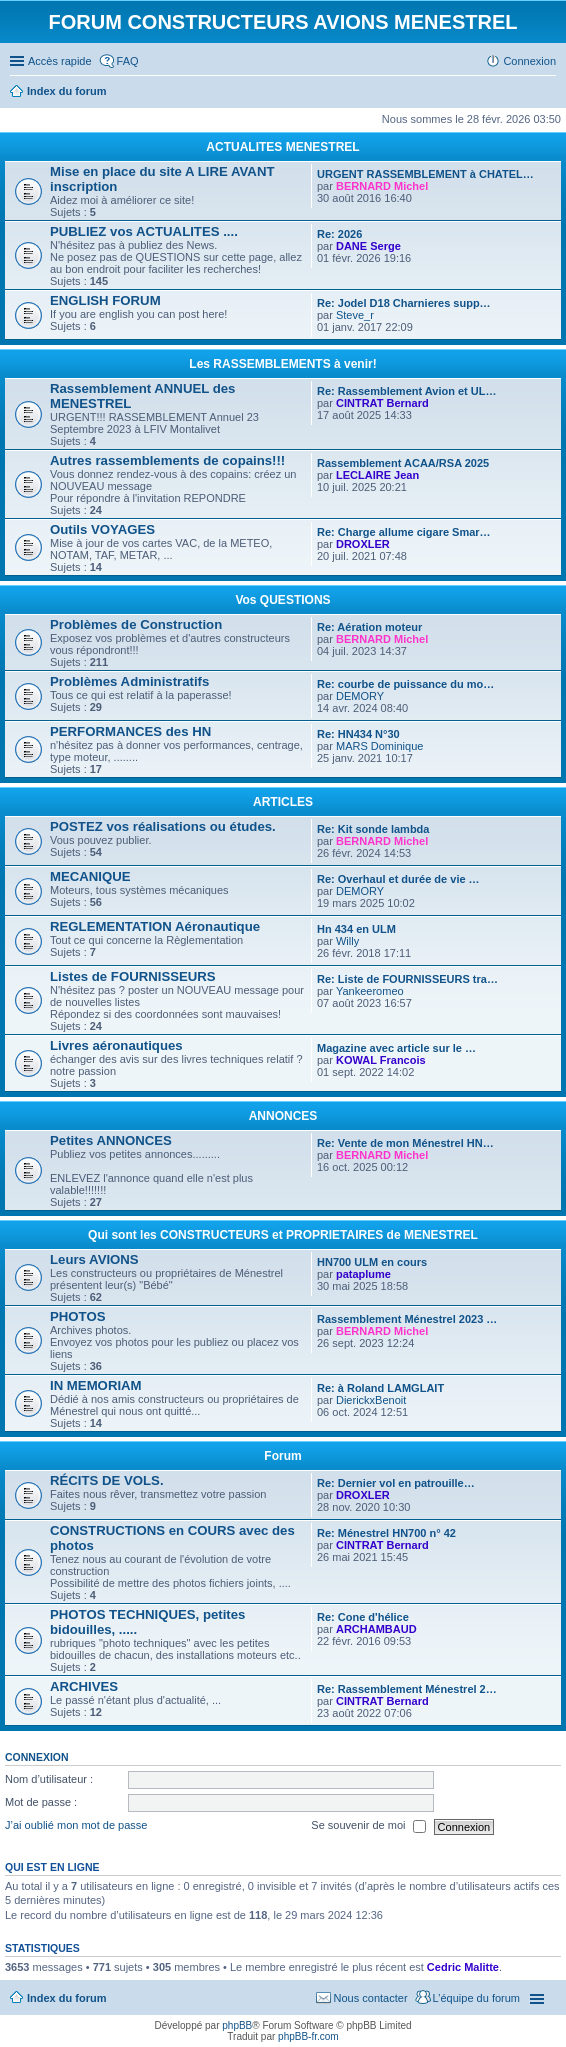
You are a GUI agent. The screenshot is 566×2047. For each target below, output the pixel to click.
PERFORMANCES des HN (130, 731)
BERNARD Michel (382, 186)
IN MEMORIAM (96, 1385)
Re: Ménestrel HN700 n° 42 (386, 1533)
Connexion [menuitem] (529, 61)
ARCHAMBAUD (376, 1629)
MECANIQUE (90, 876)
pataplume (363, 1274)
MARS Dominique (379, 746)
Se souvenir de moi (368, 1827)
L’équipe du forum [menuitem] (476, 1998)
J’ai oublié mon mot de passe (76, 1826)
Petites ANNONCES (111, 1140)
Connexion (37, 1757)
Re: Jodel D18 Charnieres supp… (404, 303)
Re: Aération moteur (369, 627)
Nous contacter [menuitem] (371, 1998)
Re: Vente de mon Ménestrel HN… (405, 1143)
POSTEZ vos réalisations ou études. (163, 826)
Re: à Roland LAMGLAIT (380, 1388)
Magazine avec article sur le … (396, 1048)
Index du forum (66, 1998)
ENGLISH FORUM (105, 300)
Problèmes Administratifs (129, 681)
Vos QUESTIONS (282, 600)
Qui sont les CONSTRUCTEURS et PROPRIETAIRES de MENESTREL (283, 1235)
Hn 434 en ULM (356, 929)
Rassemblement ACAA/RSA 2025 (403, 463)
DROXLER (363, 544)
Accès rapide (60, 61)
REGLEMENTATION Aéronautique (155, 926)
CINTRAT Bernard (382, 403)
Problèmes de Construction (136, 624)
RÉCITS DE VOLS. (107, 1480)
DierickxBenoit (371, 1400)
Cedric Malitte (463, 1967)
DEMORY (360, 696)
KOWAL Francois (381, 1060)
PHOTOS (77, 1316)
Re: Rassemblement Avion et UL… (407, 391)
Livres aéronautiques (116, 1045)
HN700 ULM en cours (372, 1262)
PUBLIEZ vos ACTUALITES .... (144, 231)
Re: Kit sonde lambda (373, 829)
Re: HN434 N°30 (358, 734)
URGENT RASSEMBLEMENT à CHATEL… (425, 174)
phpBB (237, 2025)
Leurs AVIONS (94, 1259)
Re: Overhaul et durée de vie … (398, 879)
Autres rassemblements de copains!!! (167, 460)
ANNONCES (283, 1116)
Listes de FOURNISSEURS (133, 976)
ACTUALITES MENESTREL (282, 147)
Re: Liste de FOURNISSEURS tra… (407, 979)
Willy (347, 941)
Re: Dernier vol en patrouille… (396, 1483)
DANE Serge (368, 246)
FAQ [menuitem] (128, 61)
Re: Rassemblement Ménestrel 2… (407, 1689)
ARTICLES (283, 802)
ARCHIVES (84, 1686)
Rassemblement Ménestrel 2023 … (407, 1319)
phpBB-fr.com (308, 2036)
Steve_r (355, 315)
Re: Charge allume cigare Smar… (404, 532)
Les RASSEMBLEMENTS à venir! (282, 364)
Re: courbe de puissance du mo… (405, 684)
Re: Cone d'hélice (363, 1617)
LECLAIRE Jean (377, 475)
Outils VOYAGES (102, 529)
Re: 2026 (339, 234)
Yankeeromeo (370, 991)
